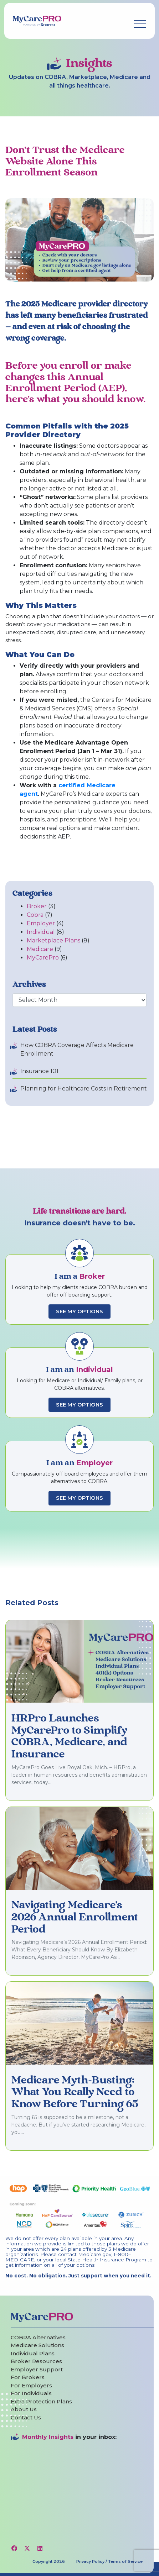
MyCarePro (43, 957)
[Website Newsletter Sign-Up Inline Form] (79, 2488)
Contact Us (26, 2417)
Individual (41, 932)
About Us (24, 2409)
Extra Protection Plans (41, 2401)
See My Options (79, 1311)
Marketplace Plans (53, 940)
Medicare (40, 949)
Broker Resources (36, 2361)
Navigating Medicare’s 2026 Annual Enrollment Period (74, 1917)
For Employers (31, 2385)
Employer (41, 923)
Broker (37, 906)
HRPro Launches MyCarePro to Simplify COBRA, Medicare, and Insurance (69, 1737)
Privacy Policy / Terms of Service (109, 2561)
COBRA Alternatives (38, 2337)
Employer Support (37, 2369)
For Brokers (28, 2377)
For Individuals (31, 2393)
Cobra (35, 914)
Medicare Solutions (37, 2345)
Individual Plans (33, 2353)
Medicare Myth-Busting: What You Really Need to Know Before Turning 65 (74, 2092)
